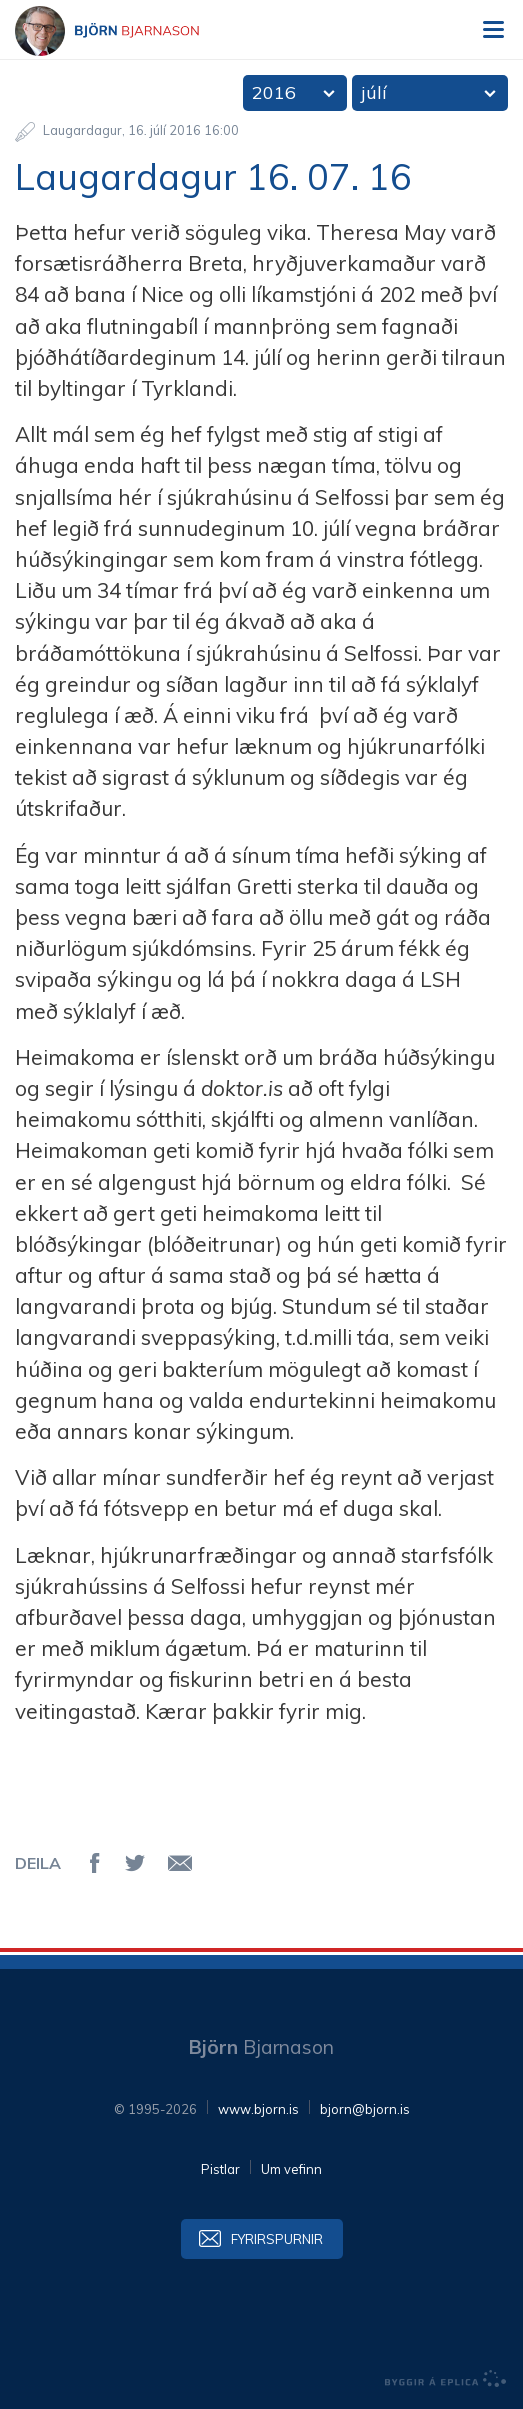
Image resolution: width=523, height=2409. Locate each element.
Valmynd (493, 30)
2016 (274, 92)
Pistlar (220, 2169)
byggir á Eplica (446, 2379)
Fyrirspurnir (277, 2239)
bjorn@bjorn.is (365, 2109)
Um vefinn (291, 2169)
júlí (374, 92)
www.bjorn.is (258, 2109)
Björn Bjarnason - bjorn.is (125, 31)
